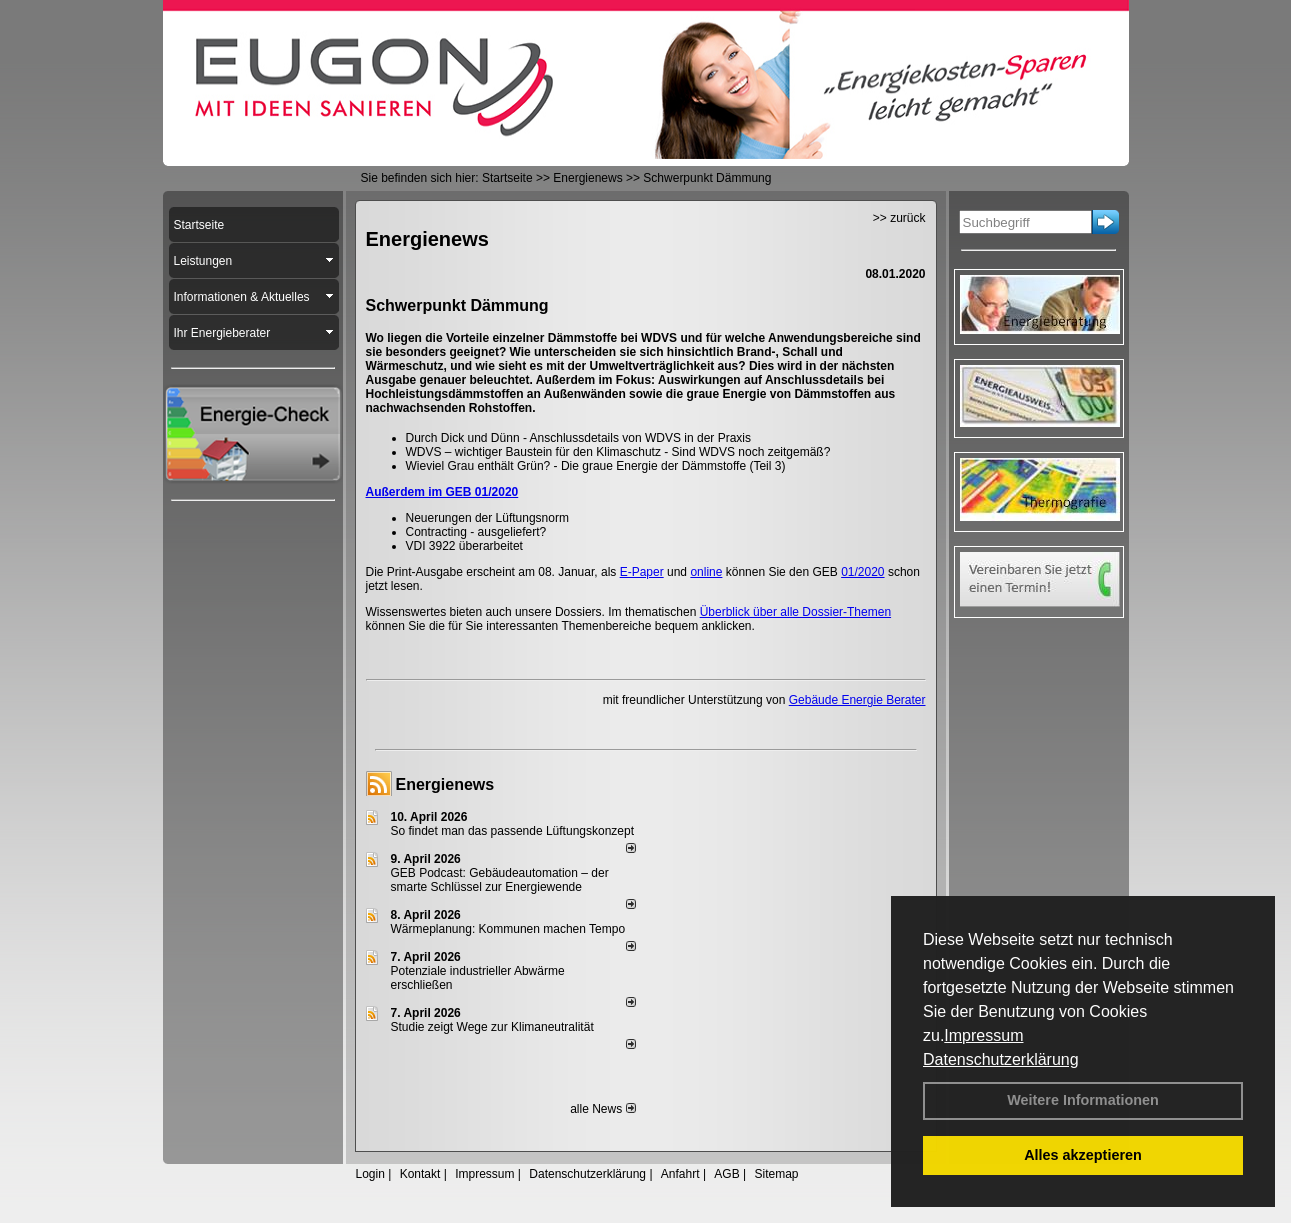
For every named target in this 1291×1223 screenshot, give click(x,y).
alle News (602, 1109)
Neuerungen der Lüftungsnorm (487, 518)
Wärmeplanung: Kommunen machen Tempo (508, 929)
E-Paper (642, 572)
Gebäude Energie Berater (857, 700)
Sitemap (776, 1174)
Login (370, 1174)
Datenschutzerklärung (1001, 1059)
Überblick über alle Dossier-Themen (795, 612)
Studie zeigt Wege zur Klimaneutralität (492, 1027)
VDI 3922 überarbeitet (464, 546)
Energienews (445, 784)
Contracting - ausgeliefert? (476, 532)
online (706, 572)
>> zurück (899, 218)
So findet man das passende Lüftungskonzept (513, 831)
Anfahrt (680, 1174)
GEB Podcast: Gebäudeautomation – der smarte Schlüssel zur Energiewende (500, 880)
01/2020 (862, 572)
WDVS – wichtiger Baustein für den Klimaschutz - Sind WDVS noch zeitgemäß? (618, 452)
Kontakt (420, 1174)
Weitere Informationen (1083, 1100)
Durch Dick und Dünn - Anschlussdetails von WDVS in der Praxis (578, 438)
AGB (726, 1174)
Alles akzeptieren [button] (1083, 1155)
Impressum (983, 1035)
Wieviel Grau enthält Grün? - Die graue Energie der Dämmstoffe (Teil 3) (596, 466)
